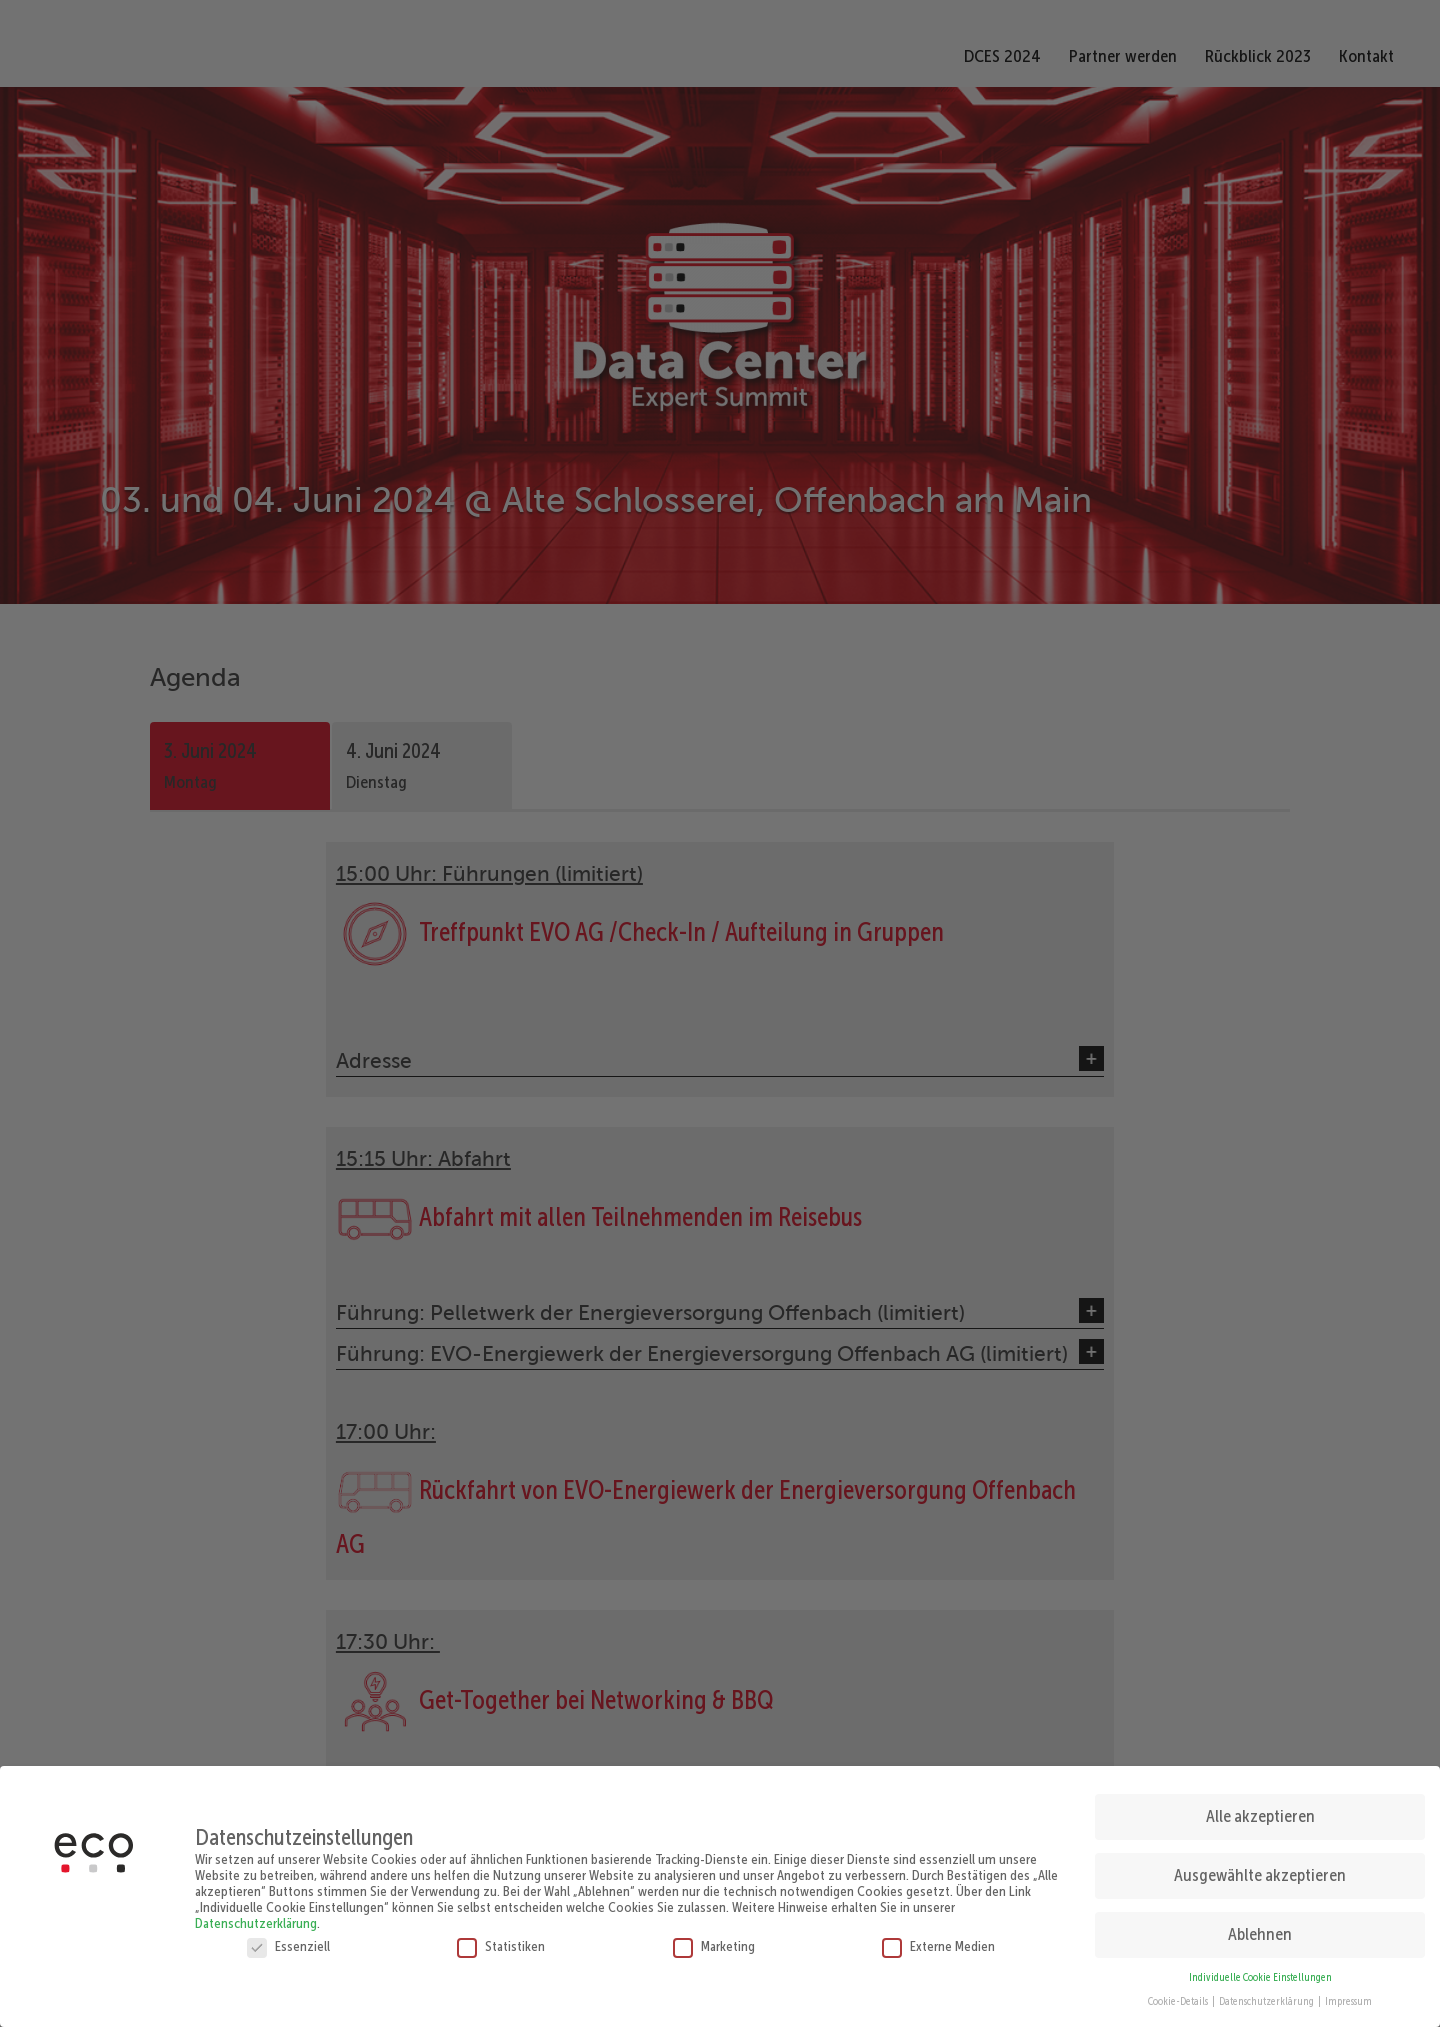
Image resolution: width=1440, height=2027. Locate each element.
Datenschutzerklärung (256, 1919)
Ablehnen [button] (1260, 1930)
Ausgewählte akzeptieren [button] (1260, 1872)
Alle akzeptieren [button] (1260, 1813)
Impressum (1348, 1998)
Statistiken (501, 1942)
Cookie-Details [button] (1179, 1998)
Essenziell (288, 1942)
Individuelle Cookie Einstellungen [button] (1260, 1973)
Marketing (714, 1942)
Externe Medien (938, 1942)
